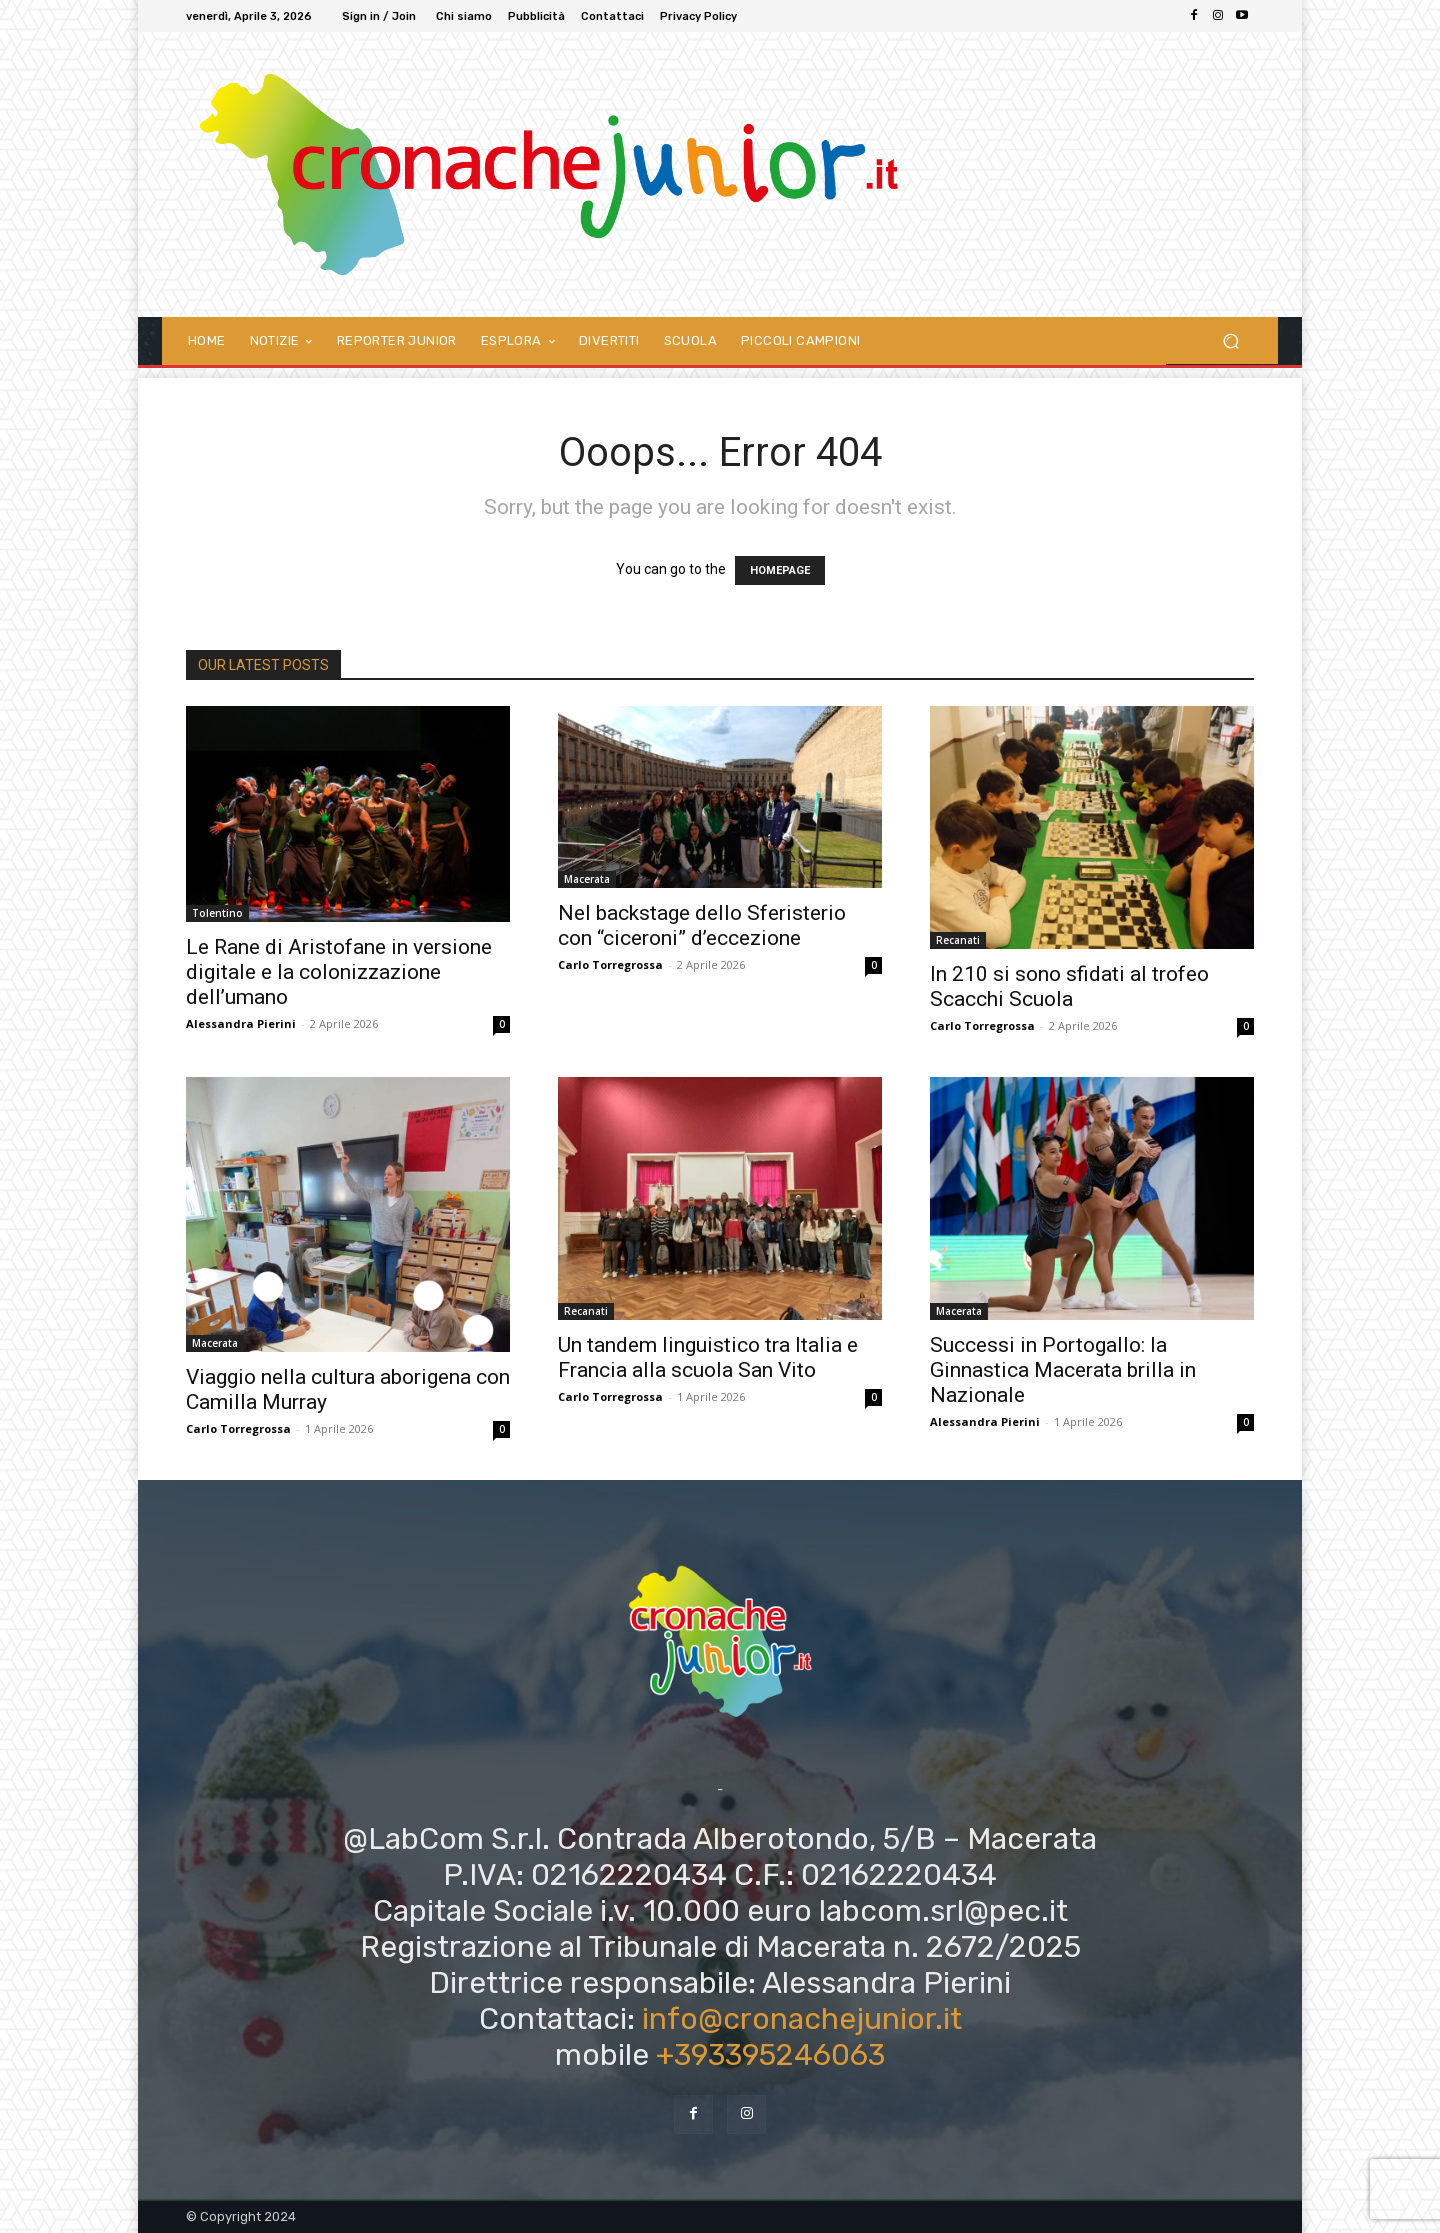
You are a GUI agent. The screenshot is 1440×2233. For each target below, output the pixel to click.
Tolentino (217, 913)
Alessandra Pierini (241, 1023)
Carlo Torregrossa (610, 964)
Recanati (958, 940)
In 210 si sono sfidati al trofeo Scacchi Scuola (1069, 986)
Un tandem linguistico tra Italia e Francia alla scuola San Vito (708, 1357)
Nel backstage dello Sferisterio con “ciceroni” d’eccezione (702, 925)
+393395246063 (770, 2055)
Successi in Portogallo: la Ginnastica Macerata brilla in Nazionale (1063, 1370)
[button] (1230, 340)
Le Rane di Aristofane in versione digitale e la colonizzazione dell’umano (339, 972)
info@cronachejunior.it (802, 2019)
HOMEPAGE (780, 570)
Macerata (587, 879)
